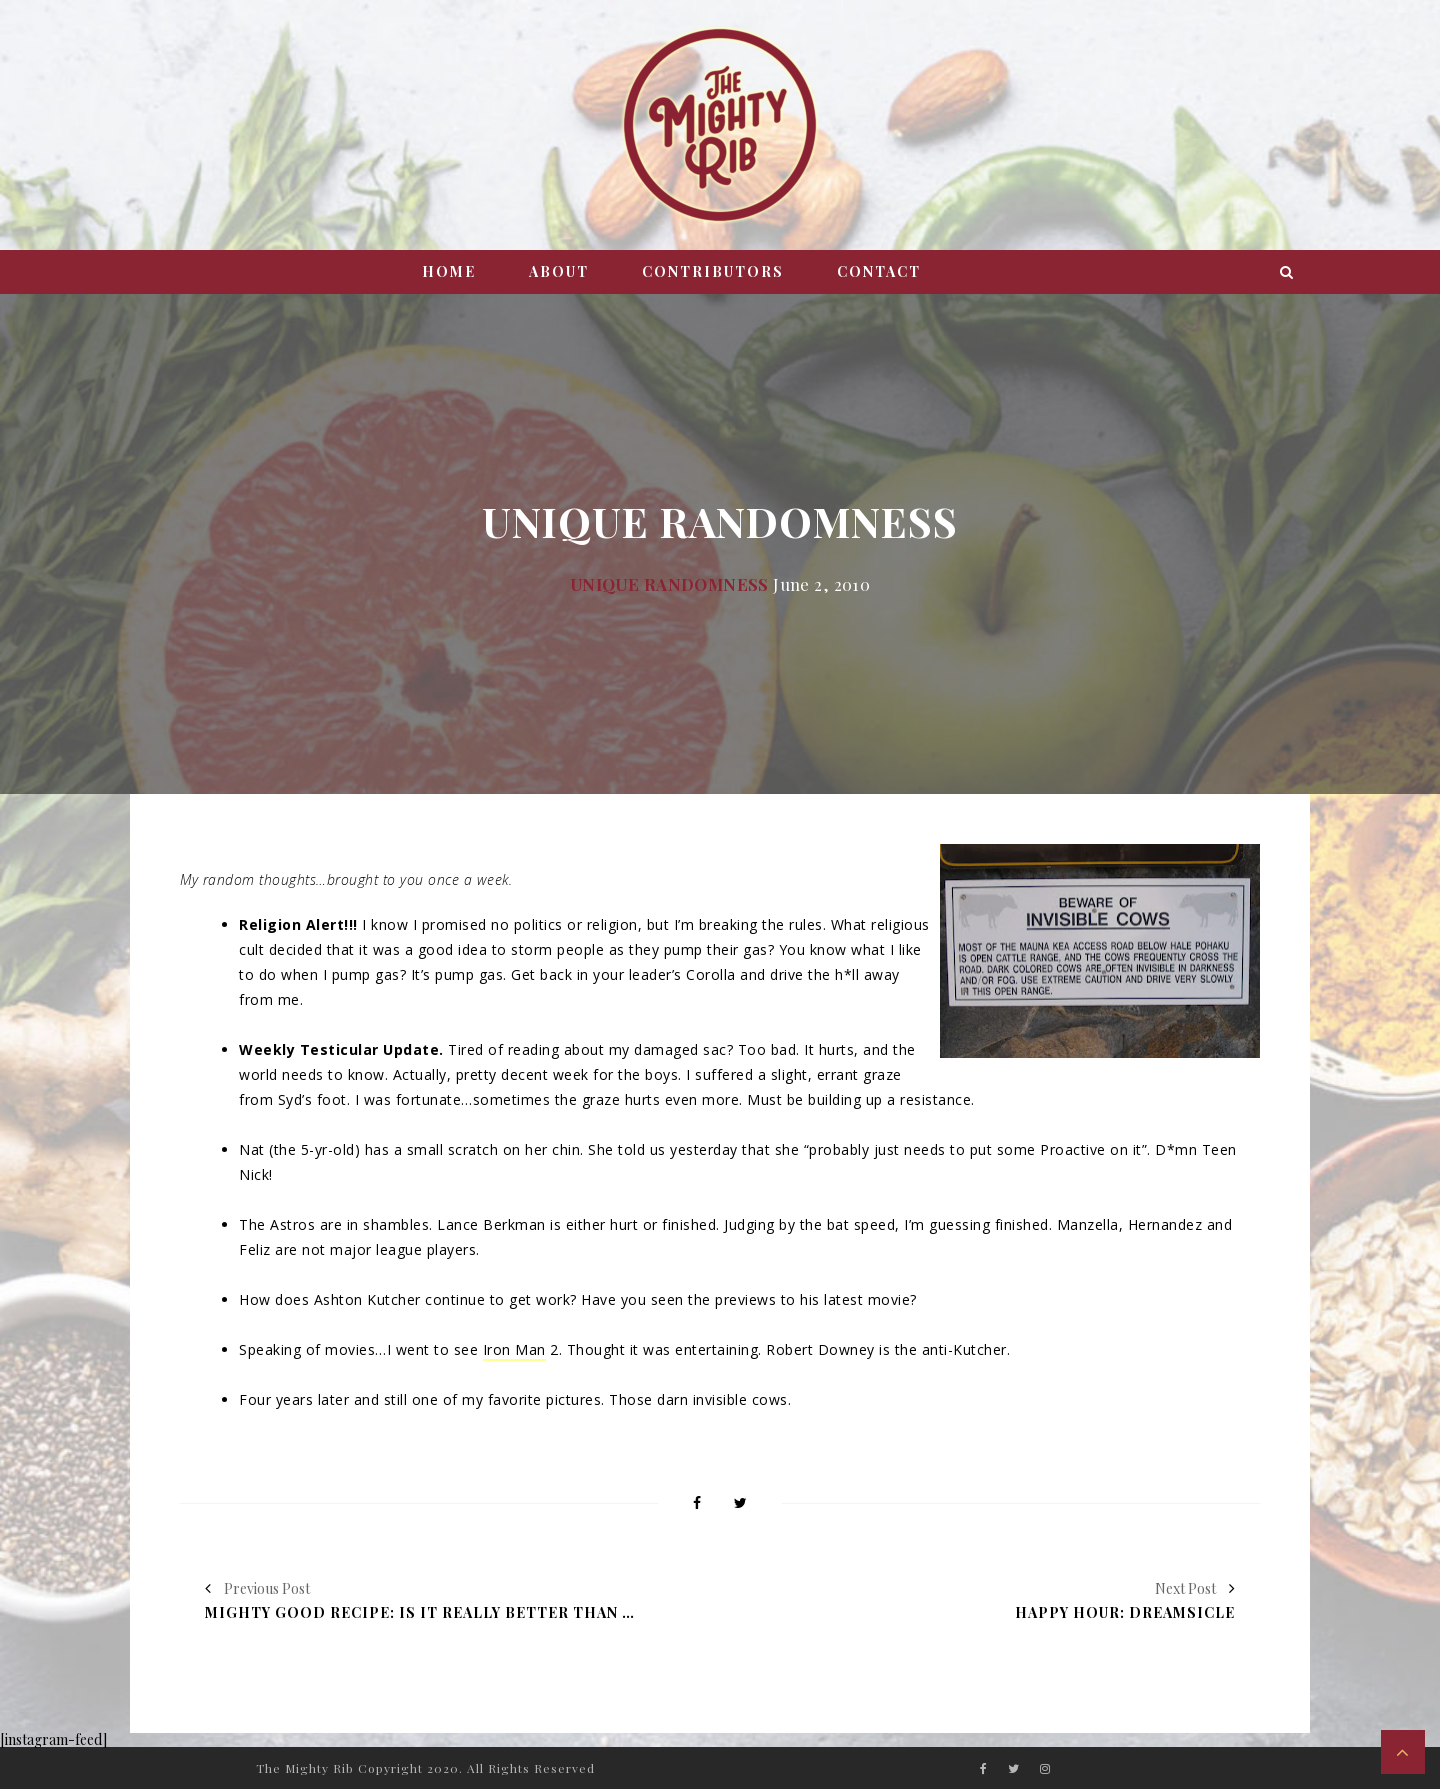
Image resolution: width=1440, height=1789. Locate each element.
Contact (879, 271)
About (559, 271)
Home (449, 271)
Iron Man (514, 1349)
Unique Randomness (669, 584)
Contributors (713, 271)
